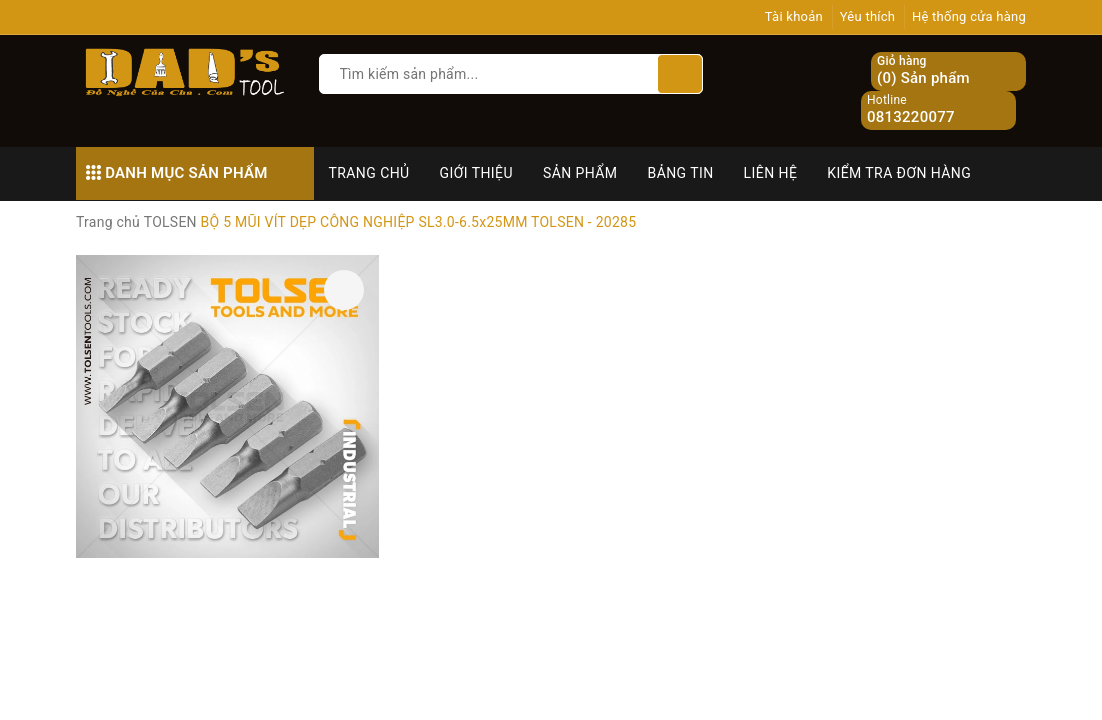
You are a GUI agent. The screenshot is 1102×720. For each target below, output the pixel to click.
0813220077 (911, 117)
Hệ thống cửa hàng (969, 16)
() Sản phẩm (923, 71)
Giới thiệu (476, 173)
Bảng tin (681, 173)
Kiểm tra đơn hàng (899, 173)
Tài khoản (794, 16)
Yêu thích (868, 16)
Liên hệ (771, 173)
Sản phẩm (580, 173)
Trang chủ (369, 173)
